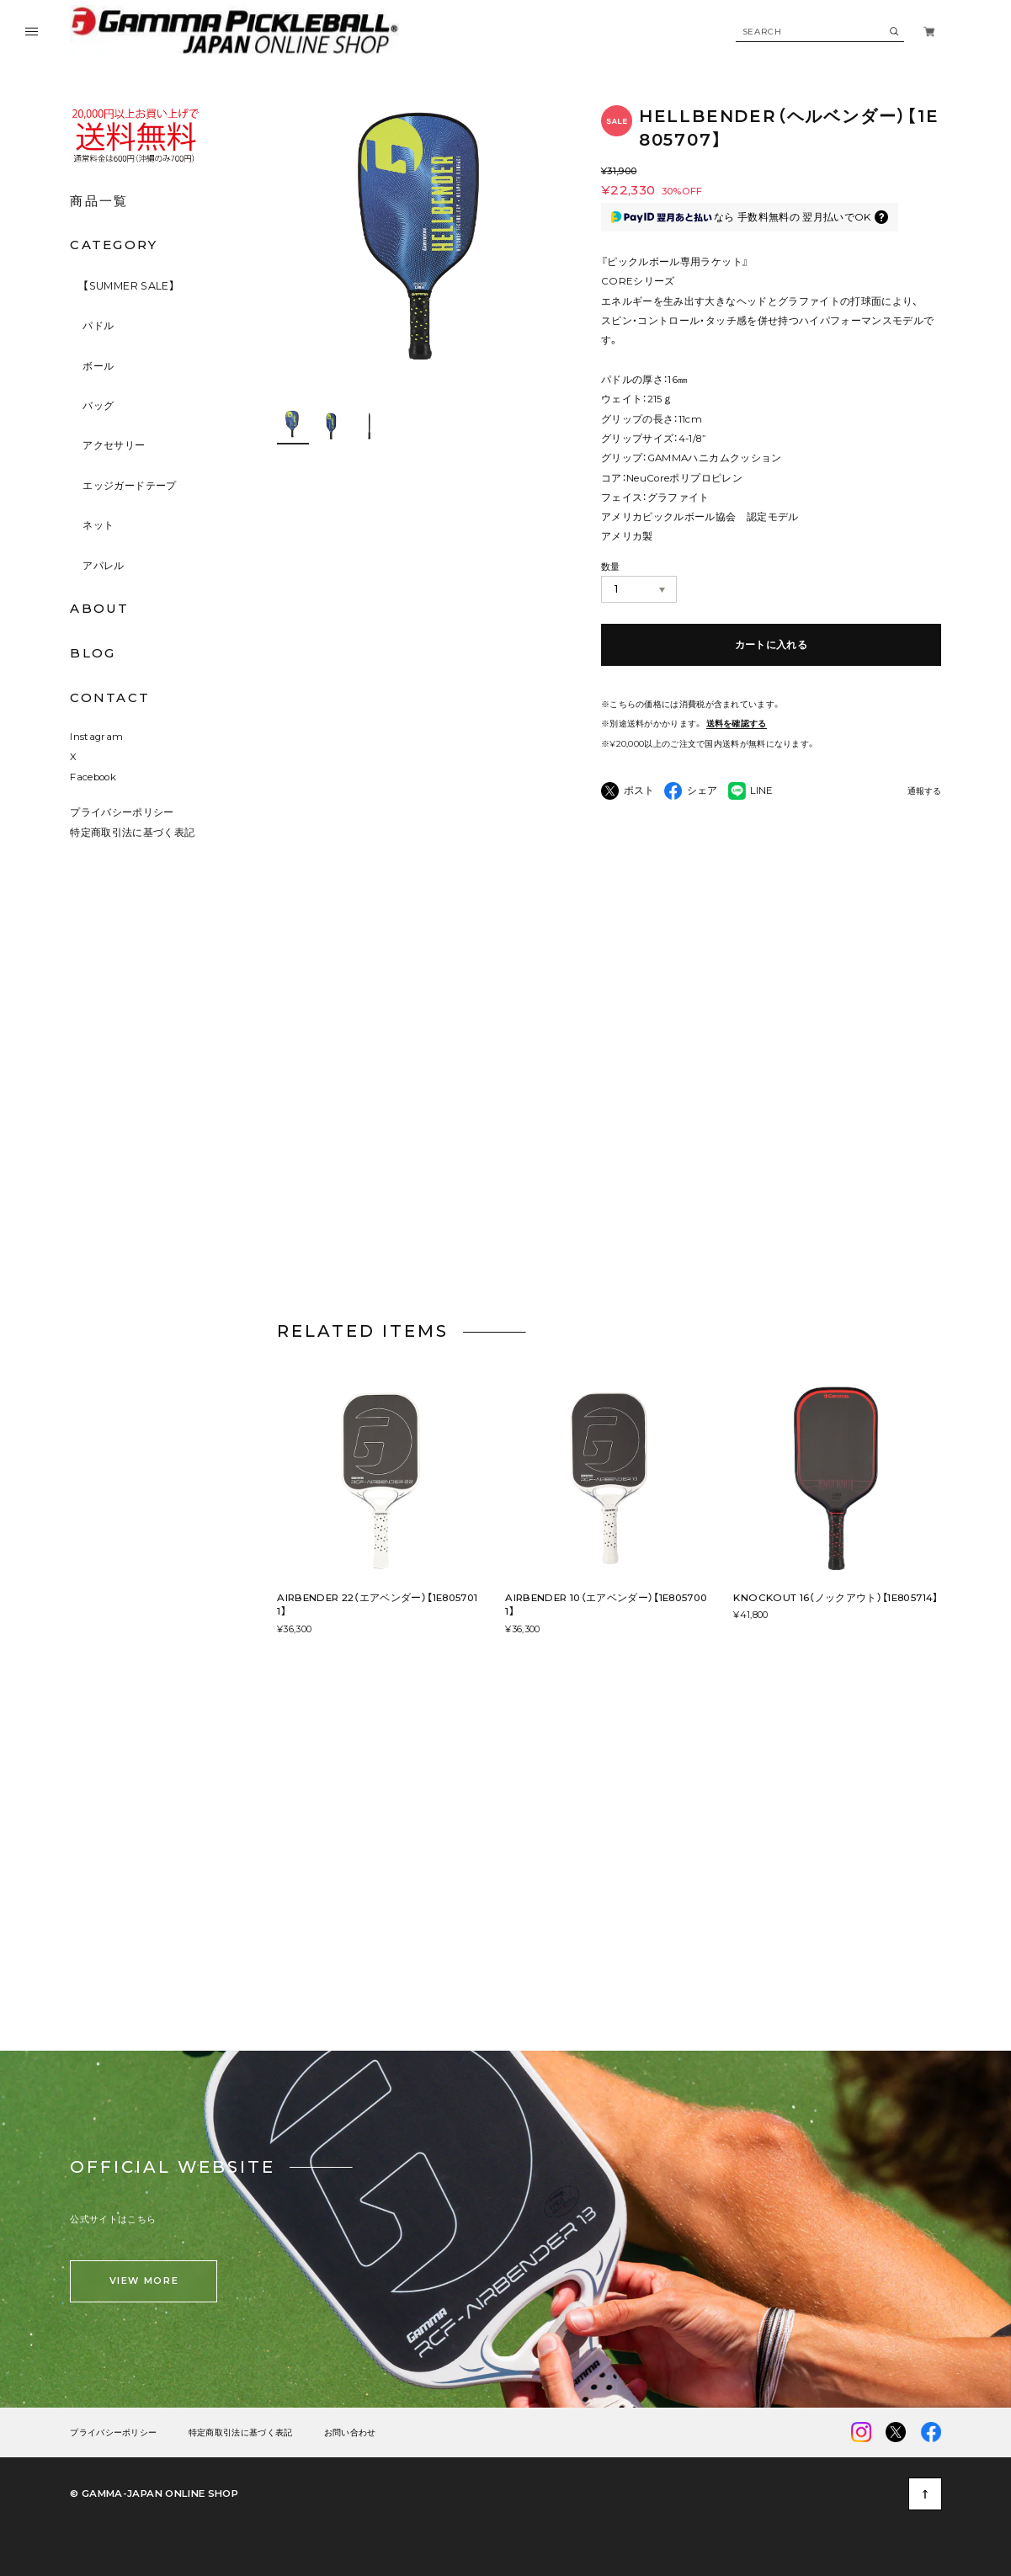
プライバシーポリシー (122, 814)
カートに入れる (771, 644)
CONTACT (110, 697)
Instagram (96, 738)
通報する (924, 791)
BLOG (92, 653)
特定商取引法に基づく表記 (132, 834)
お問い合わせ (350, 2434)
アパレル (103, 565)
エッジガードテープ (129, 485)
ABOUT (99, 608)
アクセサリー (113, 445)
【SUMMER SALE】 (128, 285)
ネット (98, 525)
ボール (98, 365)
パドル (98, 325)
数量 (610, 567)
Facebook (93, 779)
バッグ (98, 405)
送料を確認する (736, 723)
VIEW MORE (144, 2282)
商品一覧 (99, 201)
